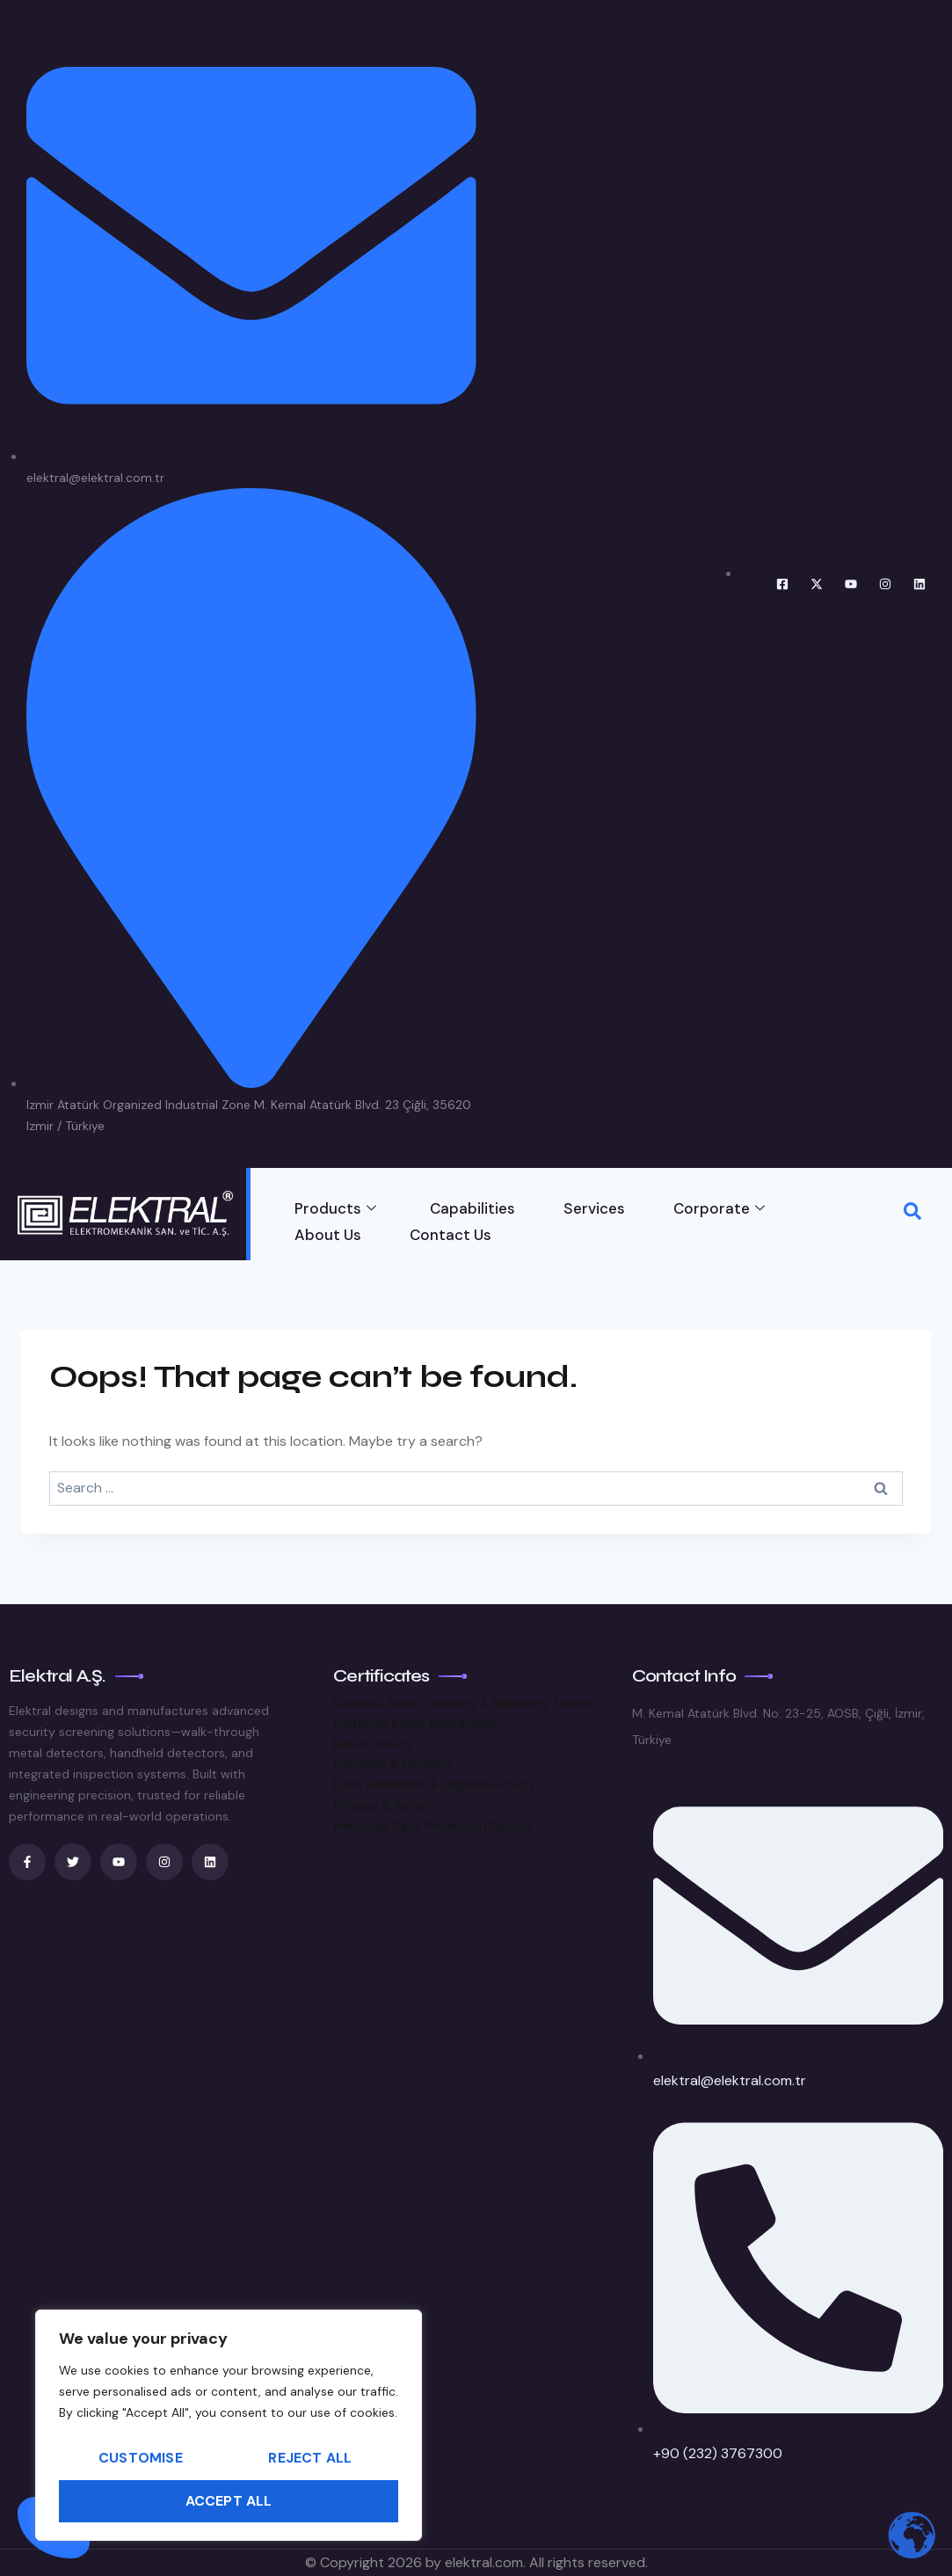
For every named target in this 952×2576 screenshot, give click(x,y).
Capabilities (472, 1208)
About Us (327, 1234)
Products (335, 1208)
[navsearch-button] (912, 1214)
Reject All (310, 2457)
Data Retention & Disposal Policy (434, 1784)
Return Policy (373, 1743)
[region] (228, 2425)
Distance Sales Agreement (414, 1723)
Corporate (719, 1208)
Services (594, 1208)
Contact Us (450, 1234)
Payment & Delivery (393, 1763)
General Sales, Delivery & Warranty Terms (461, 1703)
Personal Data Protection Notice (432, 1825)
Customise (140, 2457)
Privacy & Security (388, 1805)
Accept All (229, 2500)
